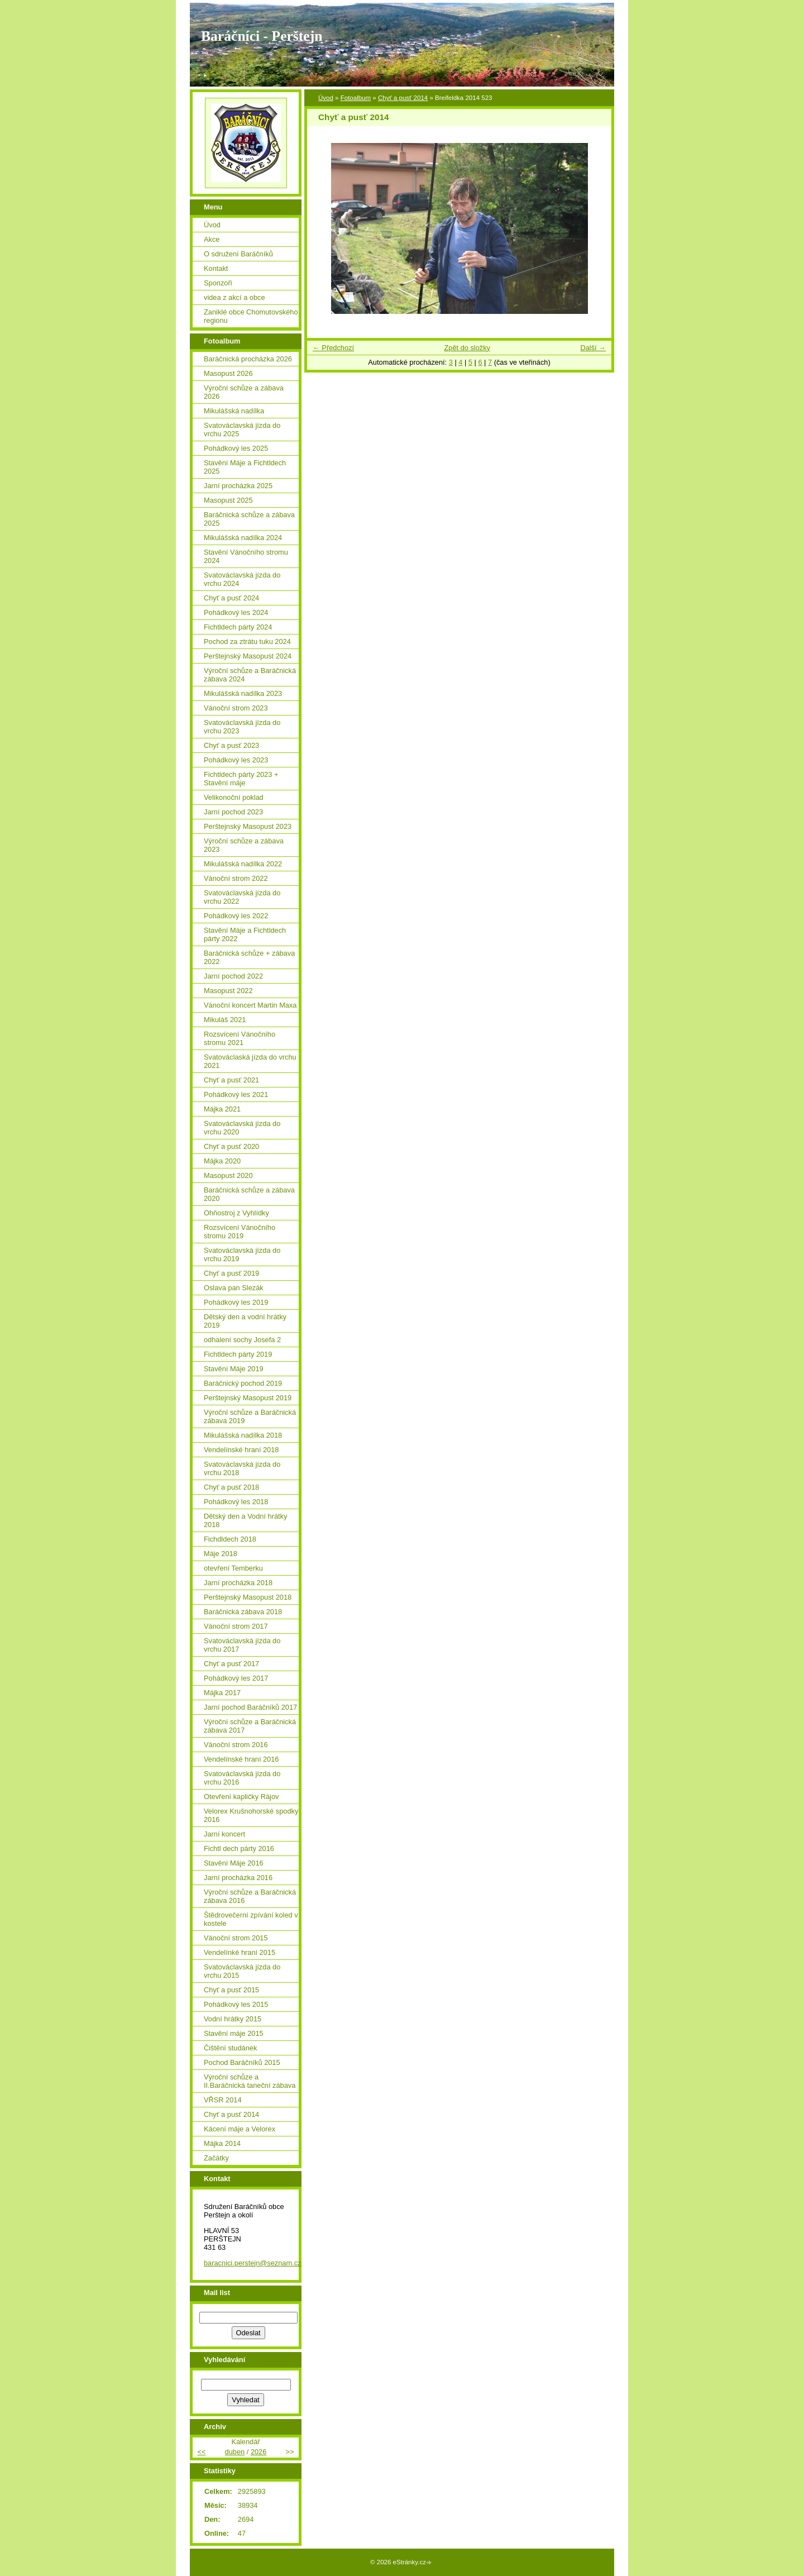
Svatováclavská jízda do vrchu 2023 (242, 726)
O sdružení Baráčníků (238, 254)
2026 (258, 2452)
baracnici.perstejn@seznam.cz (252, 2263)
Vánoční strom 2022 (236, 878)
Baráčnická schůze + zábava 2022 (249, 957)
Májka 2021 (222, 1109)
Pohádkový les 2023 (236, 760)
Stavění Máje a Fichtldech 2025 (245, 467)
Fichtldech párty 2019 (238, 1354)
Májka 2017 (222, 1692)
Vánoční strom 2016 (236, 1744)
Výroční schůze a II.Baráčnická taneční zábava (249, 2081)
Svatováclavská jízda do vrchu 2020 (242, 1127)
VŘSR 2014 (223, 2100)
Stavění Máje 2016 (234, 1863)
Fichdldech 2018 (230, 1539)
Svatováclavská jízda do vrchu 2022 (242, 897)
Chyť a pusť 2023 (231, 745)
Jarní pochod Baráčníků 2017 (250, 1707)
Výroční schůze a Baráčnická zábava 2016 (250, 1896)
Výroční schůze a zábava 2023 (244, 845)
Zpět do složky (467, 348)
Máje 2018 (220, 1553)
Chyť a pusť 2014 (403, 97)
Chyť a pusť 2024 (231, 598)
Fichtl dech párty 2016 (239, 1848)
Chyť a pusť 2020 (231, 1146)
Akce (211, 239)
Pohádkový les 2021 (236, 1094)
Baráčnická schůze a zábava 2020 (249, 1194)
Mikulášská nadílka (234, 411)
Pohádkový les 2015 (236, 2004)
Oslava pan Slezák (234, 1288)
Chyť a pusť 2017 (231, 1663)
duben (235, 2452)
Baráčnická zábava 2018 (243, 1611)
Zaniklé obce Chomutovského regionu (251, 316)
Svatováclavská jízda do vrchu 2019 (242, 1254)
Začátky (216, 2158)
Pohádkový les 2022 (236, 916)
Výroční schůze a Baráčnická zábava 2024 (250, 674)
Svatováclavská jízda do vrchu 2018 (242, 1468)
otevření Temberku (233, 1568)
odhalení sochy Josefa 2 (242, 1339)
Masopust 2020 (228, 1175)
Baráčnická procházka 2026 (248, 359)
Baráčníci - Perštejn (261, 36)
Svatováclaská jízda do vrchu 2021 (250, 1061)
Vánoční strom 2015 (236, 1938)
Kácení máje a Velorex (239, 2129)
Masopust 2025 (228, 500)
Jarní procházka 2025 (238, 485)
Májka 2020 (222, 1161)
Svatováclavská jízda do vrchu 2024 (242, 579)
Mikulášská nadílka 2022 (243, 864)
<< (201, 2452)
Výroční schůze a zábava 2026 (244, 392)
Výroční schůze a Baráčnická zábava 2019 (250, 1416)
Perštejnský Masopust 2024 (247, 656)
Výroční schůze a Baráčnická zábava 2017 (250, 1726)
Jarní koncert (224, 1834)
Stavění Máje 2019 (234, 1369)
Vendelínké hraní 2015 (239, 1952)
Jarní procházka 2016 (238, 1877)
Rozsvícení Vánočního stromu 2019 (239, 1231)
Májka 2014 (222, 2143)
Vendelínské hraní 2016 (241, 1759)
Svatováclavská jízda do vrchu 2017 (242, 1645)
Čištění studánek (230, 2048)
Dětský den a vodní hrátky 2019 (245, 1321)
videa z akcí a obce (234, 297)
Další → (593, 348)
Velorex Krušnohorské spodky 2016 (251, 1815)
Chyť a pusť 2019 (231, 1273)
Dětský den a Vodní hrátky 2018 (245, 1520)
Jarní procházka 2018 (238, 1582)
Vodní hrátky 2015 (232, 2019)
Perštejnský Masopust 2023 (247, 826)
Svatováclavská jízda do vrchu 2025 (242, 429)
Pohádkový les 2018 (236, 1501)
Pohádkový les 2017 (236, 1678)
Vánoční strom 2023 (236, 708)
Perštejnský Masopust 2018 (247, 1597)
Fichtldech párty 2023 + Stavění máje (241, 778)
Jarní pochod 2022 (233, 976)
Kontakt (216, 268)
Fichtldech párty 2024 (238, 627)
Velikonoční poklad (234, 797)
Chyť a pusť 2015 (231, 1990)
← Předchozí (333, 348)
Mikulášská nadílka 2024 (243, 537)
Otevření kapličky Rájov (241, 1796)
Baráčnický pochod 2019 (243, 1383)
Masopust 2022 (228, 990)
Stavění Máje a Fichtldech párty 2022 (245, 934)
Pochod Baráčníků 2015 (242, 2062)
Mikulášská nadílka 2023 (243, 693)
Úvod (325, 97)
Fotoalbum (356, 97)
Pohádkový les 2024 (236, 612)
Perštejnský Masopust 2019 (247, 1398)
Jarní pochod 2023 (233, 812)
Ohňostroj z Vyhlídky (236, 1213)
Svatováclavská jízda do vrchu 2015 (242, 1971)
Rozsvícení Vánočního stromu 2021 (239, 1038)
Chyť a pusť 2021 (231, 1080)
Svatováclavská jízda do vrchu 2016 (242, 1777)
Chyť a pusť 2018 (231, 1487)
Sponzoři (218, 283)
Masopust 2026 (228, 373)
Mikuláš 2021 (225, 1019)
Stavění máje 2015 (234, 2033)
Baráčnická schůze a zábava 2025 (249, 519)
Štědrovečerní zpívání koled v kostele (251, 1919)
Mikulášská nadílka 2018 (243, 1435)
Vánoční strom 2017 (236, 1626)
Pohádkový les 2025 (236, 448)
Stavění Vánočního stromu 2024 (246, 556)
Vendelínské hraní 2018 (241, 1450)
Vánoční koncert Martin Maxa (250, 1005)
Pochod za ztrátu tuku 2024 (247, 641)
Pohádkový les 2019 (236, 1302)
